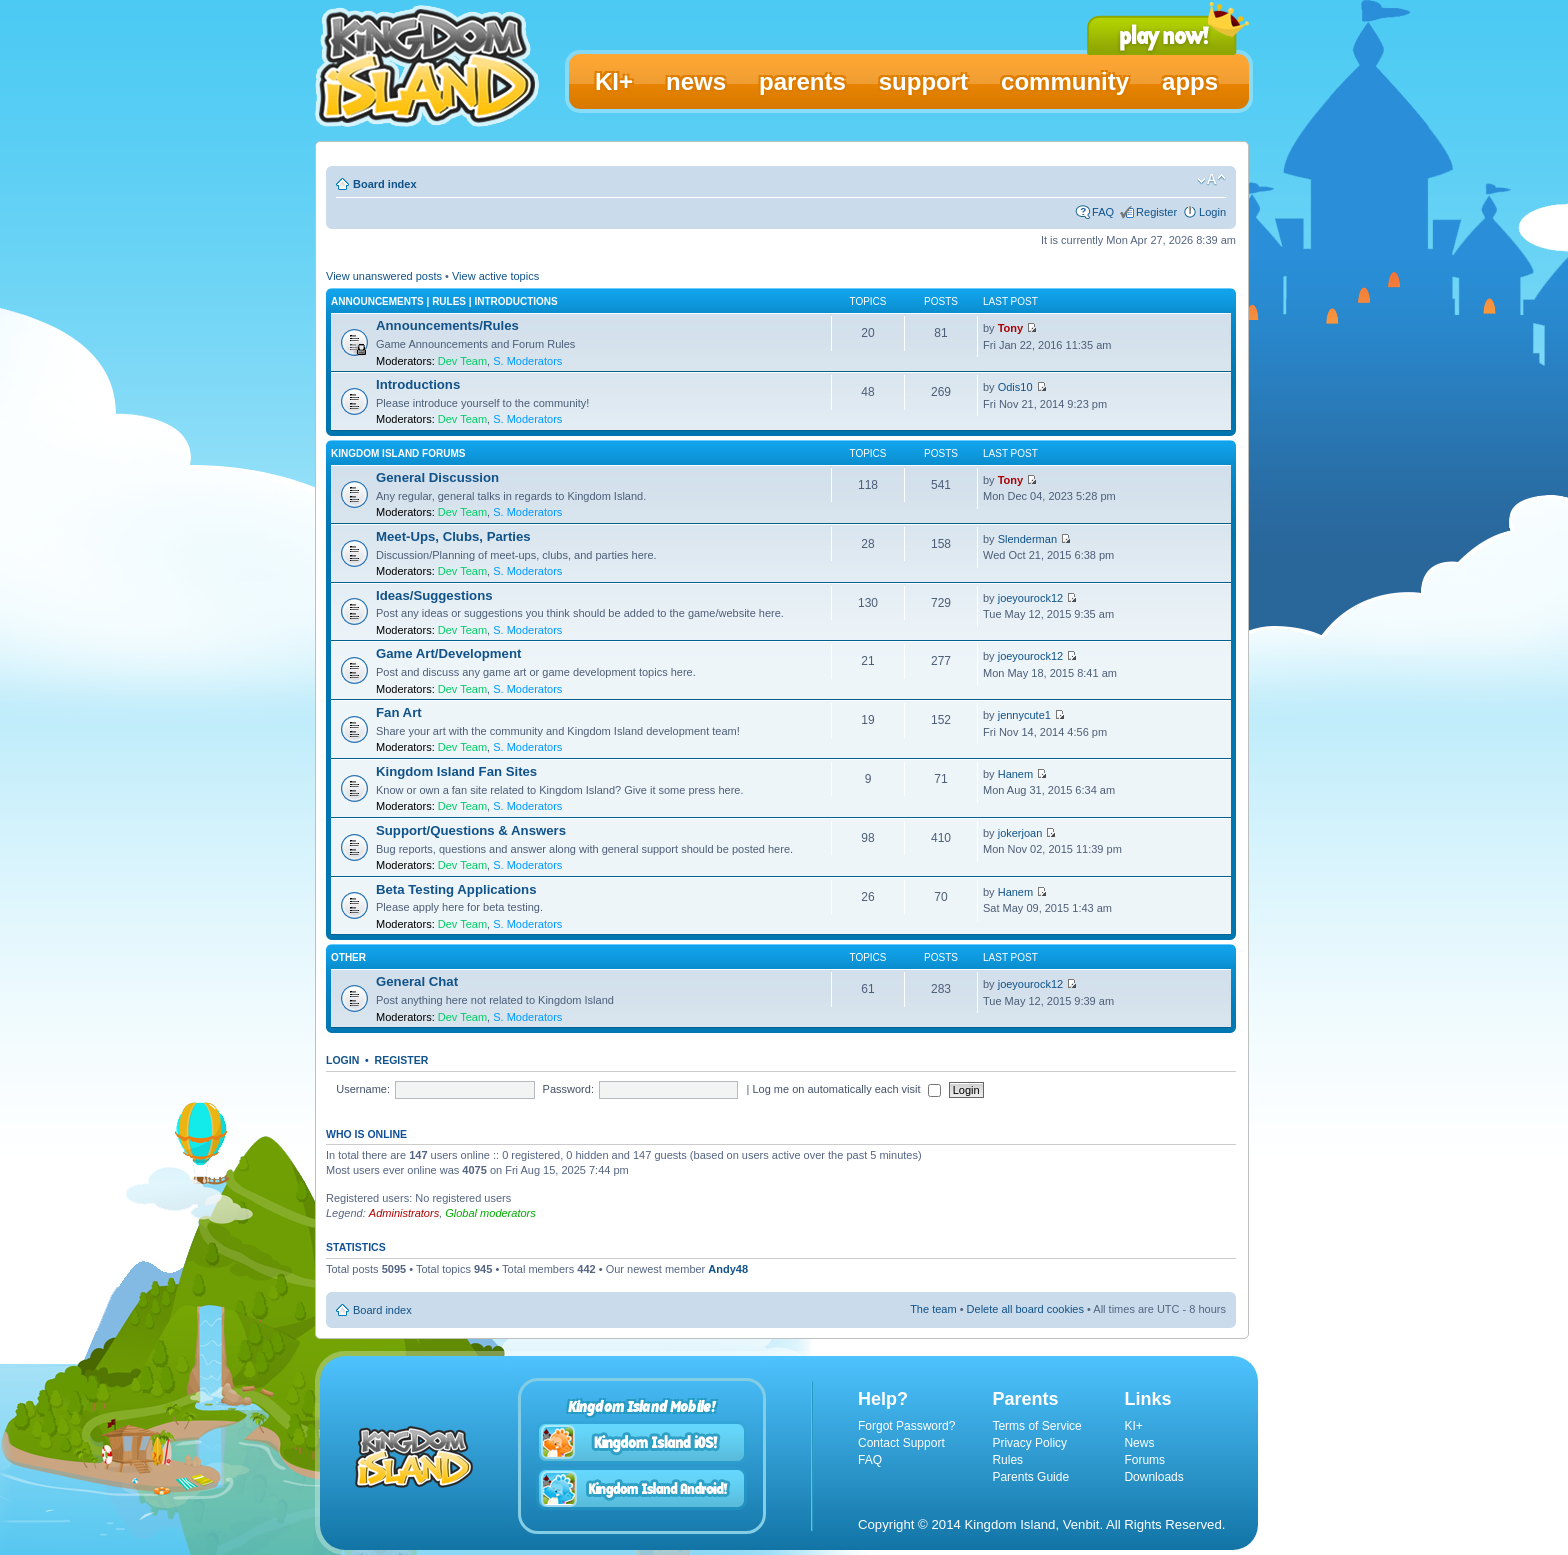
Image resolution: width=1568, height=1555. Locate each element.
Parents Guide (1030, 1477)
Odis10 (1015, 387)
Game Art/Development (448, 653)
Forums (1144, 1460)
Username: (363, 1089)
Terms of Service (1036, 1426)
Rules (1007, 1460)
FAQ (1103, 212)
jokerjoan (1020, 833)
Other (348, 957)
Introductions (418, 384)
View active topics (495, 276)
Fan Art (399, 712)
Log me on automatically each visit (846, 1089)
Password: (568, 1089)
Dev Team (462, 361)
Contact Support (901, 1443)
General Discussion (437, 477)
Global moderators (490, 1213)
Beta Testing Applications (456, 889)
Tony (1010, 328)
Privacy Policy (1029, 1443)
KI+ (1133, 1426)
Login (1212, 212)
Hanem (1015, 774)
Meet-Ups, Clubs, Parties (453, 536)
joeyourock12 (1030, 598)
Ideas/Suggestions (434, 595)
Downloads (1153, 1477)
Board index (385, 184)
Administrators (404, 1213)
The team (933, 1309)
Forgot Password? (906, 1426)
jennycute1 (1024, 715)
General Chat (417, 981)
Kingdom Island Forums (398, 453)
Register (1156, 212)
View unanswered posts (384, 276)
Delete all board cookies (1025, 1309)
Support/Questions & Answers (471, 830)
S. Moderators (527, 361)
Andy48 (728, 1269)
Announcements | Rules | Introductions (444, 301)
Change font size (1211, 180)
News (1139, 1443)
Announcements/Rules (447, 325)
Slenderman (1027, 539)
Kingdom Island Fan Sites (456, 771)
